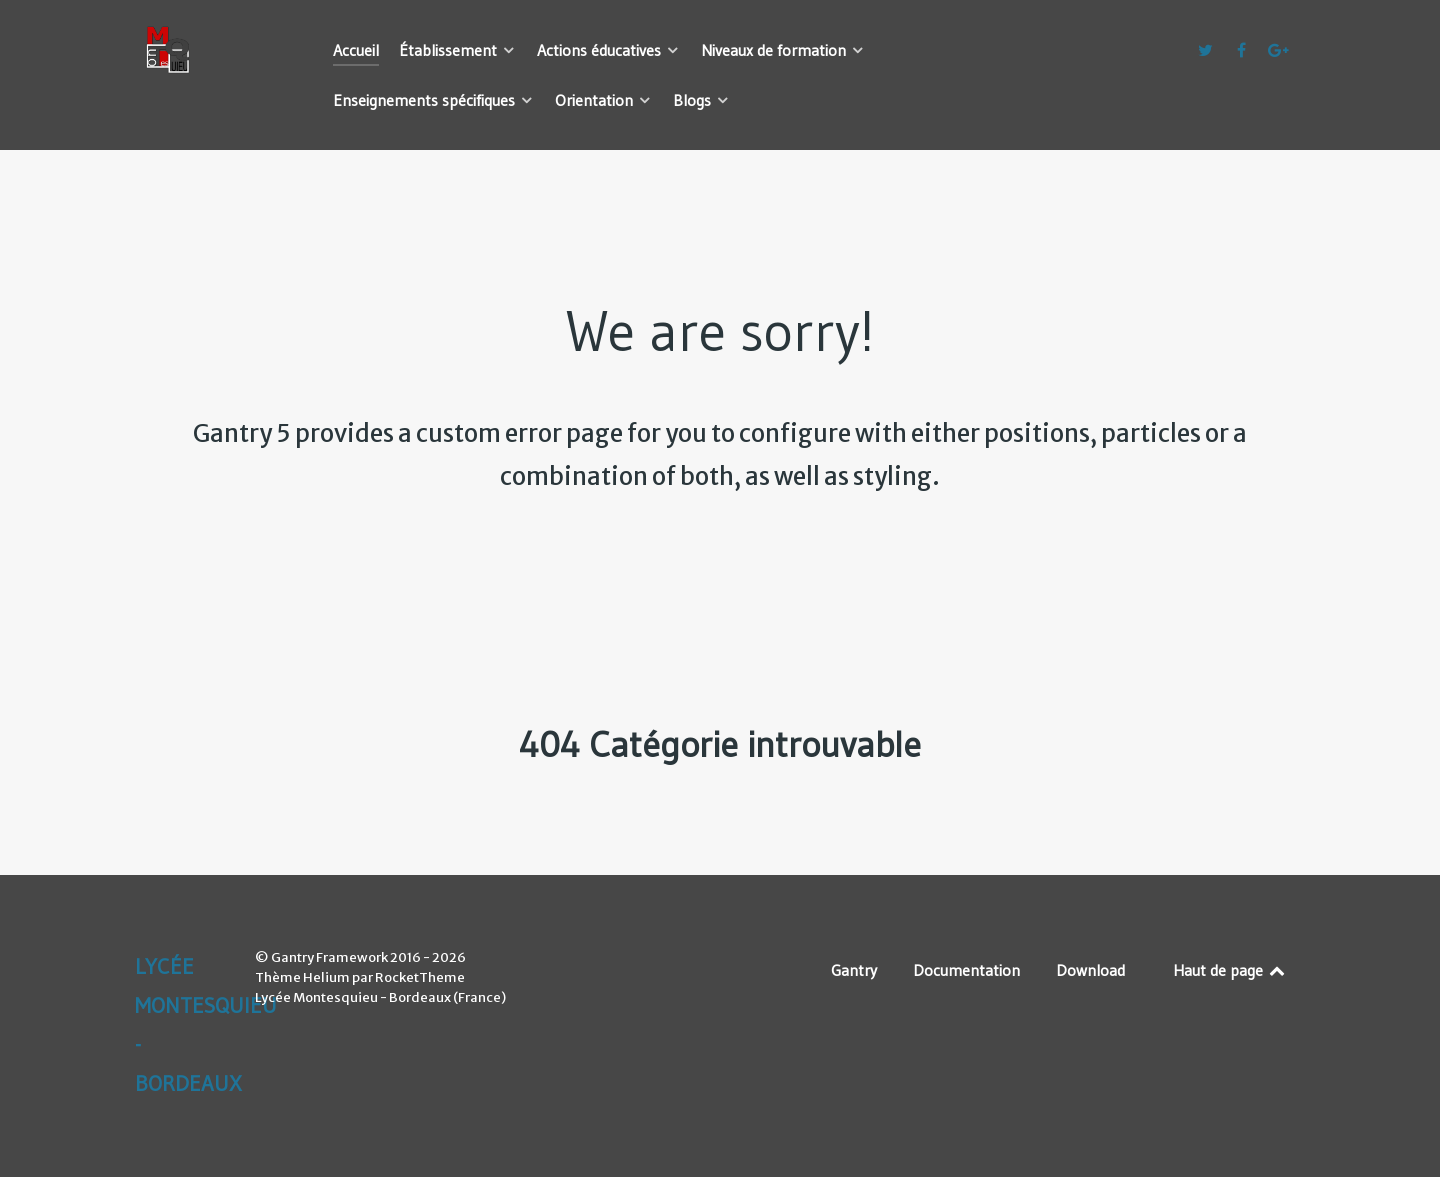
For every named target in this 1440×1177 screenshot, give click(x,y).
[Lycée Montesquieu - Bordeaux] (210, 50)
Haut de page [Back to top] (1230, 970)
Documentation (966, 970)
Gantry (854, 970)
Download (1090, 970)
